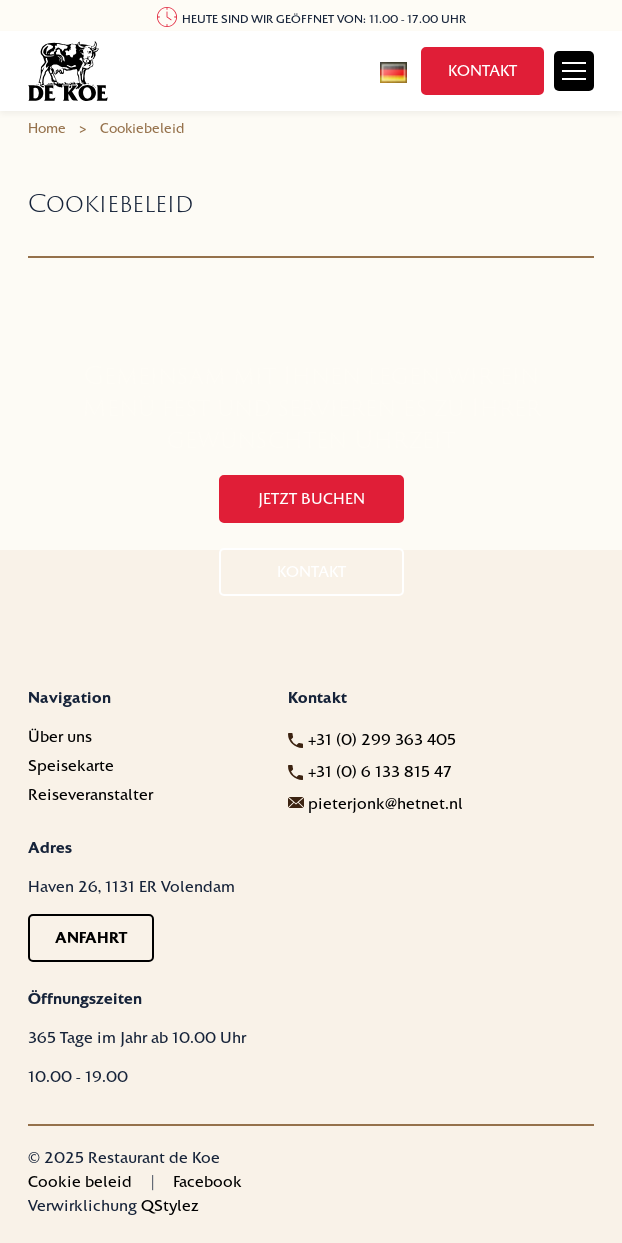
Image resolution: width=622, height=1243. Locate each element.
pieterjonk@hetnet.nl (385, 804)
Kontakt (482, 71)
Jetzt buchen (311, 499)
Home (47, 128)
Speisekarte (71, 766)
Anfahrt (91, 938)
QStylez (170, 1206)
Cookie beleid (80, 1182)
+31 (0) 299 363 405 (382, 740)
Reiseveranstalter (90, 795)
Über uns (60, 737)
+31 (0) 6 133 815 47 (380, 772)
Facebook (207, 1182)
